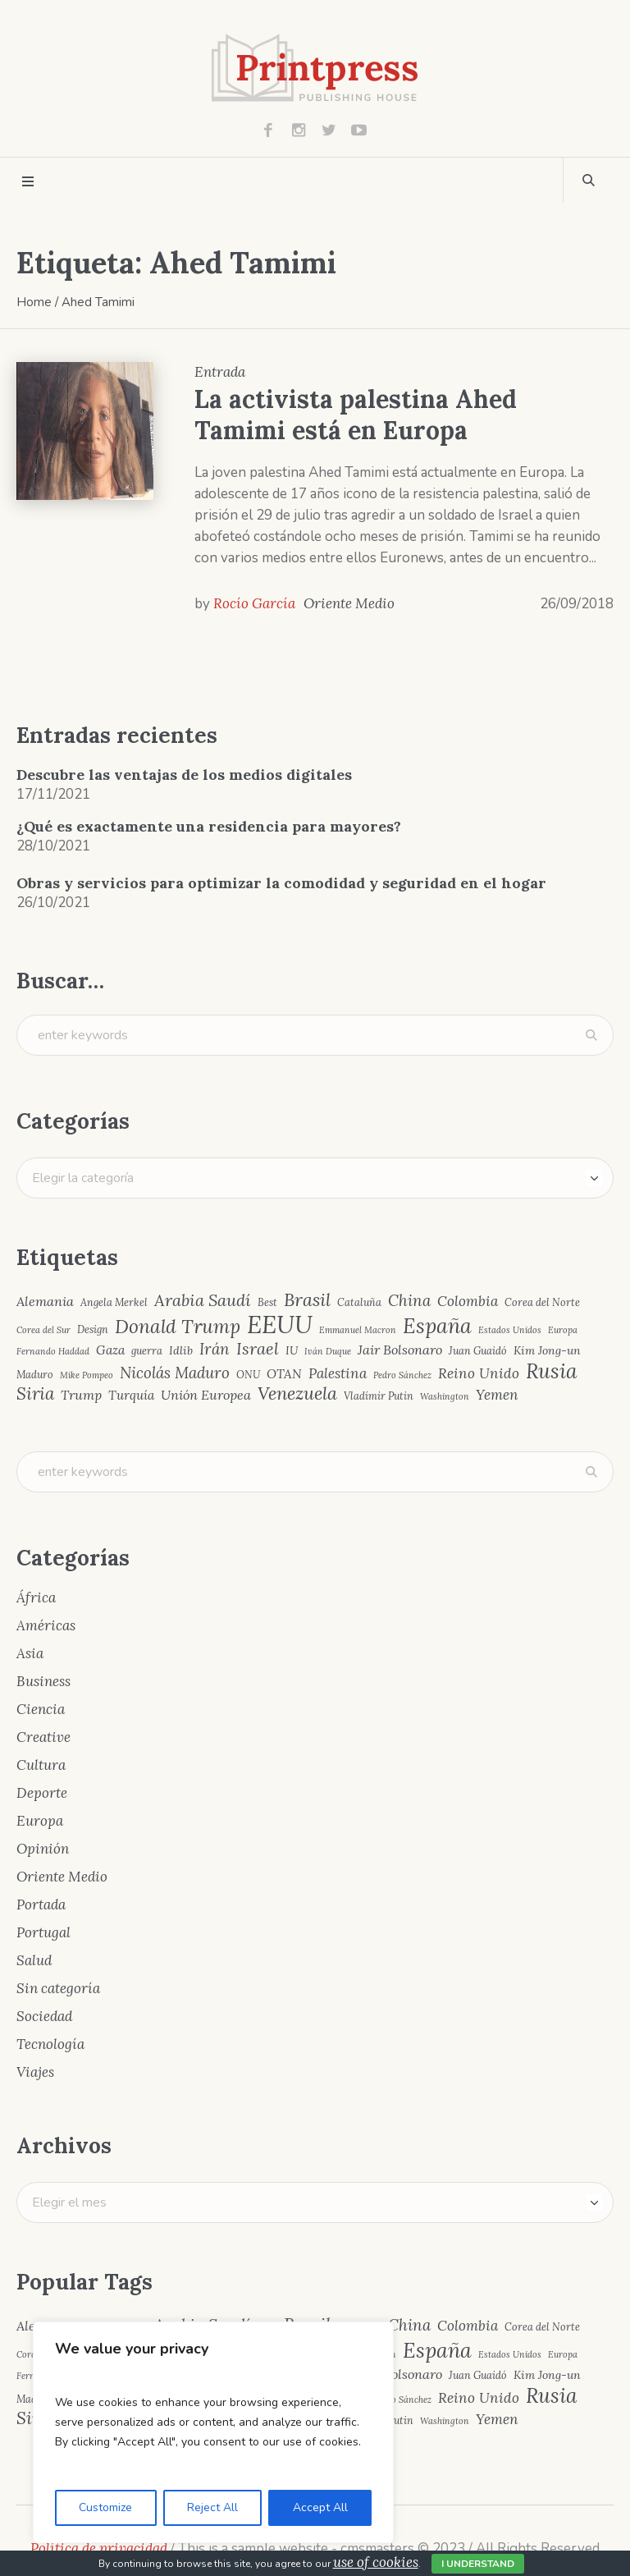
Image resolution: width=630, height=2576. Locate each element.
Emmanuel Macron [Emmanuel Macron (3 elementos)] (357, 1330)
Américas (45, 1625)
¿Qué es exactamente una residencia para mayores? (208, 826)
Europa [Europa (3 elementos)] (563, 1330)
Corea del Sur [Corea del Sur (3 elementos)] (43, 1330)
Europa (39, 1821)
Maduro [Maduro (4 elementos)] (34, 1374)
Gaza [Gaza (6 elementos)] (110, 1350)
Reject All (212, 2507)
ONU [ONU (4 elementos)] (248, 1374)
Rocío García (254, 603)
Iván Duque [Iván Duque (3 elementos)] (327, 1351)
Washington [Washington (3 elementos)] (444, 1396)
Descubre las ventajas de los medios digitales (184, 774)
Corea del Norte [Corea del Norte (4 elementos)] (542, 1302)
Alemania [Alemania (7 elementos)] (45, 1301)
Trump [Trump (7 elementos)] (81, 1394)
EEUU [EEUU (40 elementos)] (280, 1324)
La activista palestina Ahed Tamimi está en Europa (355, 414)
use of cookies (375, 2562)
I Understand (477, 2563)
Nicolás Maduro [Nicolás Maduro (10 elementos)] (175, 1373)
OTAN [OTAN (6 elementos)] (284, 1374)
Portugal (43, 1932)
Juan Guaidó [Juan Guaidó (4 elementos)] (478, 1350)
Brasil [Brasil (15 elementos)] (307, 1300)
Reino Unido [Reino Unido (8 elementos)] (478, 1374)
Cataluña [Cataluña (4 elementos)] (359, 1302)
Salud (34, 1960)
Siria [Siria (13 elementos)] (35, 1394)
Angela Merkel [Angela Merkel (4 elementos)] (114, 1302)
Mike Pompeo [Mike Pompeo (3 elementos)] (86, 1375)
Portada (41, 1904)
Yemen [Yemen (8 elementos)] (497, 1395)
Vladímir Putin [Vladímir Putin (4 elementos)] (378, 1396)
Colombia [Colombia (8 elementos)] (467, 1302)
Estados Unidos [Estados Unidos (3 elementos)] (509, 1330)
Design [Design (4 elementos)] (92, 1329)
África (36, 1597)
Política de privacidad (98, 2548)
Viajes (35, 2072)
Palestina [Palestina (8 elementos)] (337, 1374)
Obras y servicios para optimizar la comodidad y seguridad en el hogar (281, 882)
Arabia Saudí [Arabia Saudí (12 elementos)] (202, 1300)
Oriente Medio (349, 603)
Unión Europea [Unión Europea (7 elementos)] (206, 1394)
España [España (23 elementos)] (437, 1326)
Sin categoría (58, 1988)
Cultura (41, 1765)
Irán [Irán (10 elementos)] (214, 1349)
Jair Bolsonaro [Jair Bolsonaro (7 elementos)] (400, 1349)
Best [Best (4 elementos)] (267, 1302)
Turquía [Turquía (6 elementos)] (131, 1395)
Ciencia (40, 1709)
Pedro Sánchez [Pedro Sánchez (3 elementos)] (402, 1375)
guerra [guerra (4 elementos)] (146, 1350)
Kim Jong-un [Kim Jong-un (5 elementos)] (547, 1350)
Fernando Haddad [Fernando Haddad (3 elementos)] (52, 1351)
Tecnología (50, 2044)
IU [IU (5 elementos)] (291, 1350)
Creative (43, 1737)
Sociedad (44, 2016)
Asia (29, 1653)
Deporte (41, 1793)
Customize (105, 2507)
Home (34, 302)
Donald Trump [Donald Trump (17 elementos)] (177, 1327)
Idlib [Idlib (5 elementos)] (181, 1350)
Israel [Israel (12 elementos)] (257, 1349)
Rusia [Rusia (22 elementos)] (552, 1371)
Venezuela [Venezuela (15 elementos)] (297, 1394)
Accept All (320, 2507)
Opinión (42, 1849)
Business (43, 1681)
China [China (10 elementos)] (409, 1301)
